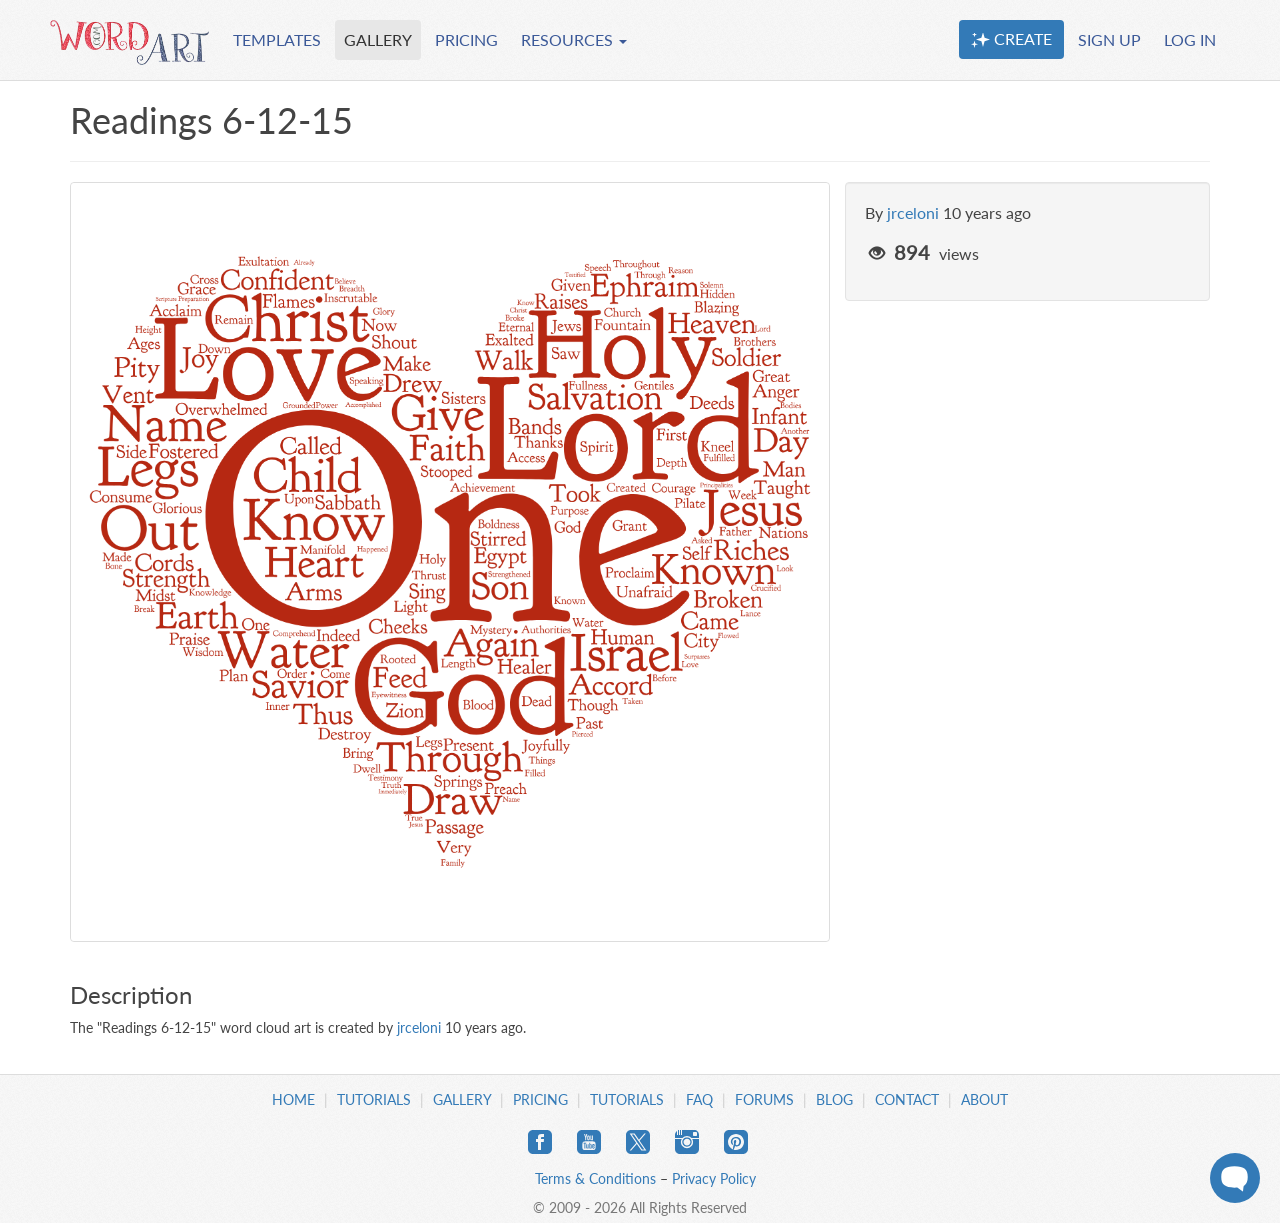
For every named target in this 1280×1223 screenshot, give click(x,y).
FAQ (699, 1099)
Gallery (462, 1099)
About (984, 1099)
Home (293, 1099)
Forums (764, 1099)
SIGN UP (1109, 39)
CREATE (1011, 39)
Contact (907, 1099)
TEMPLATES (277, 39)
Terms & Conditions (595, 1178)
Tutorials (374, 1099)
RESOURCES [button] (574, 39)
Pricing (540, 1099)
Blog (834, 1099)
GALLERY (378, 39)
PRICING (466, 39)
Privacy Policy (714, 1178)
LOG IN (1190, 39)
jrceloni (913, 212)
